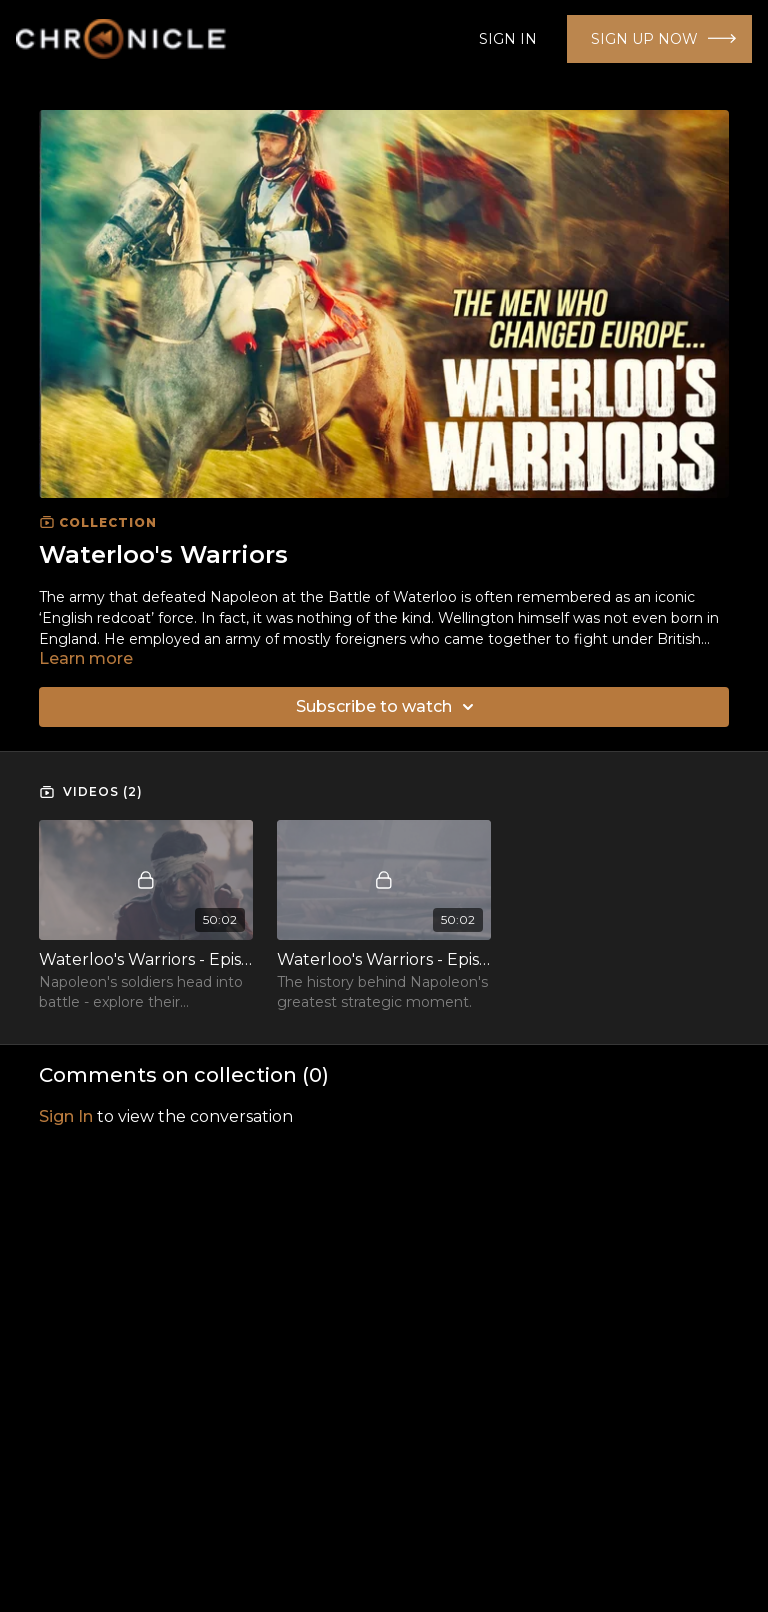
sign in (66, 1116)
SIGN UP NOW (644, 39)
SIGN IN (508, 39)
